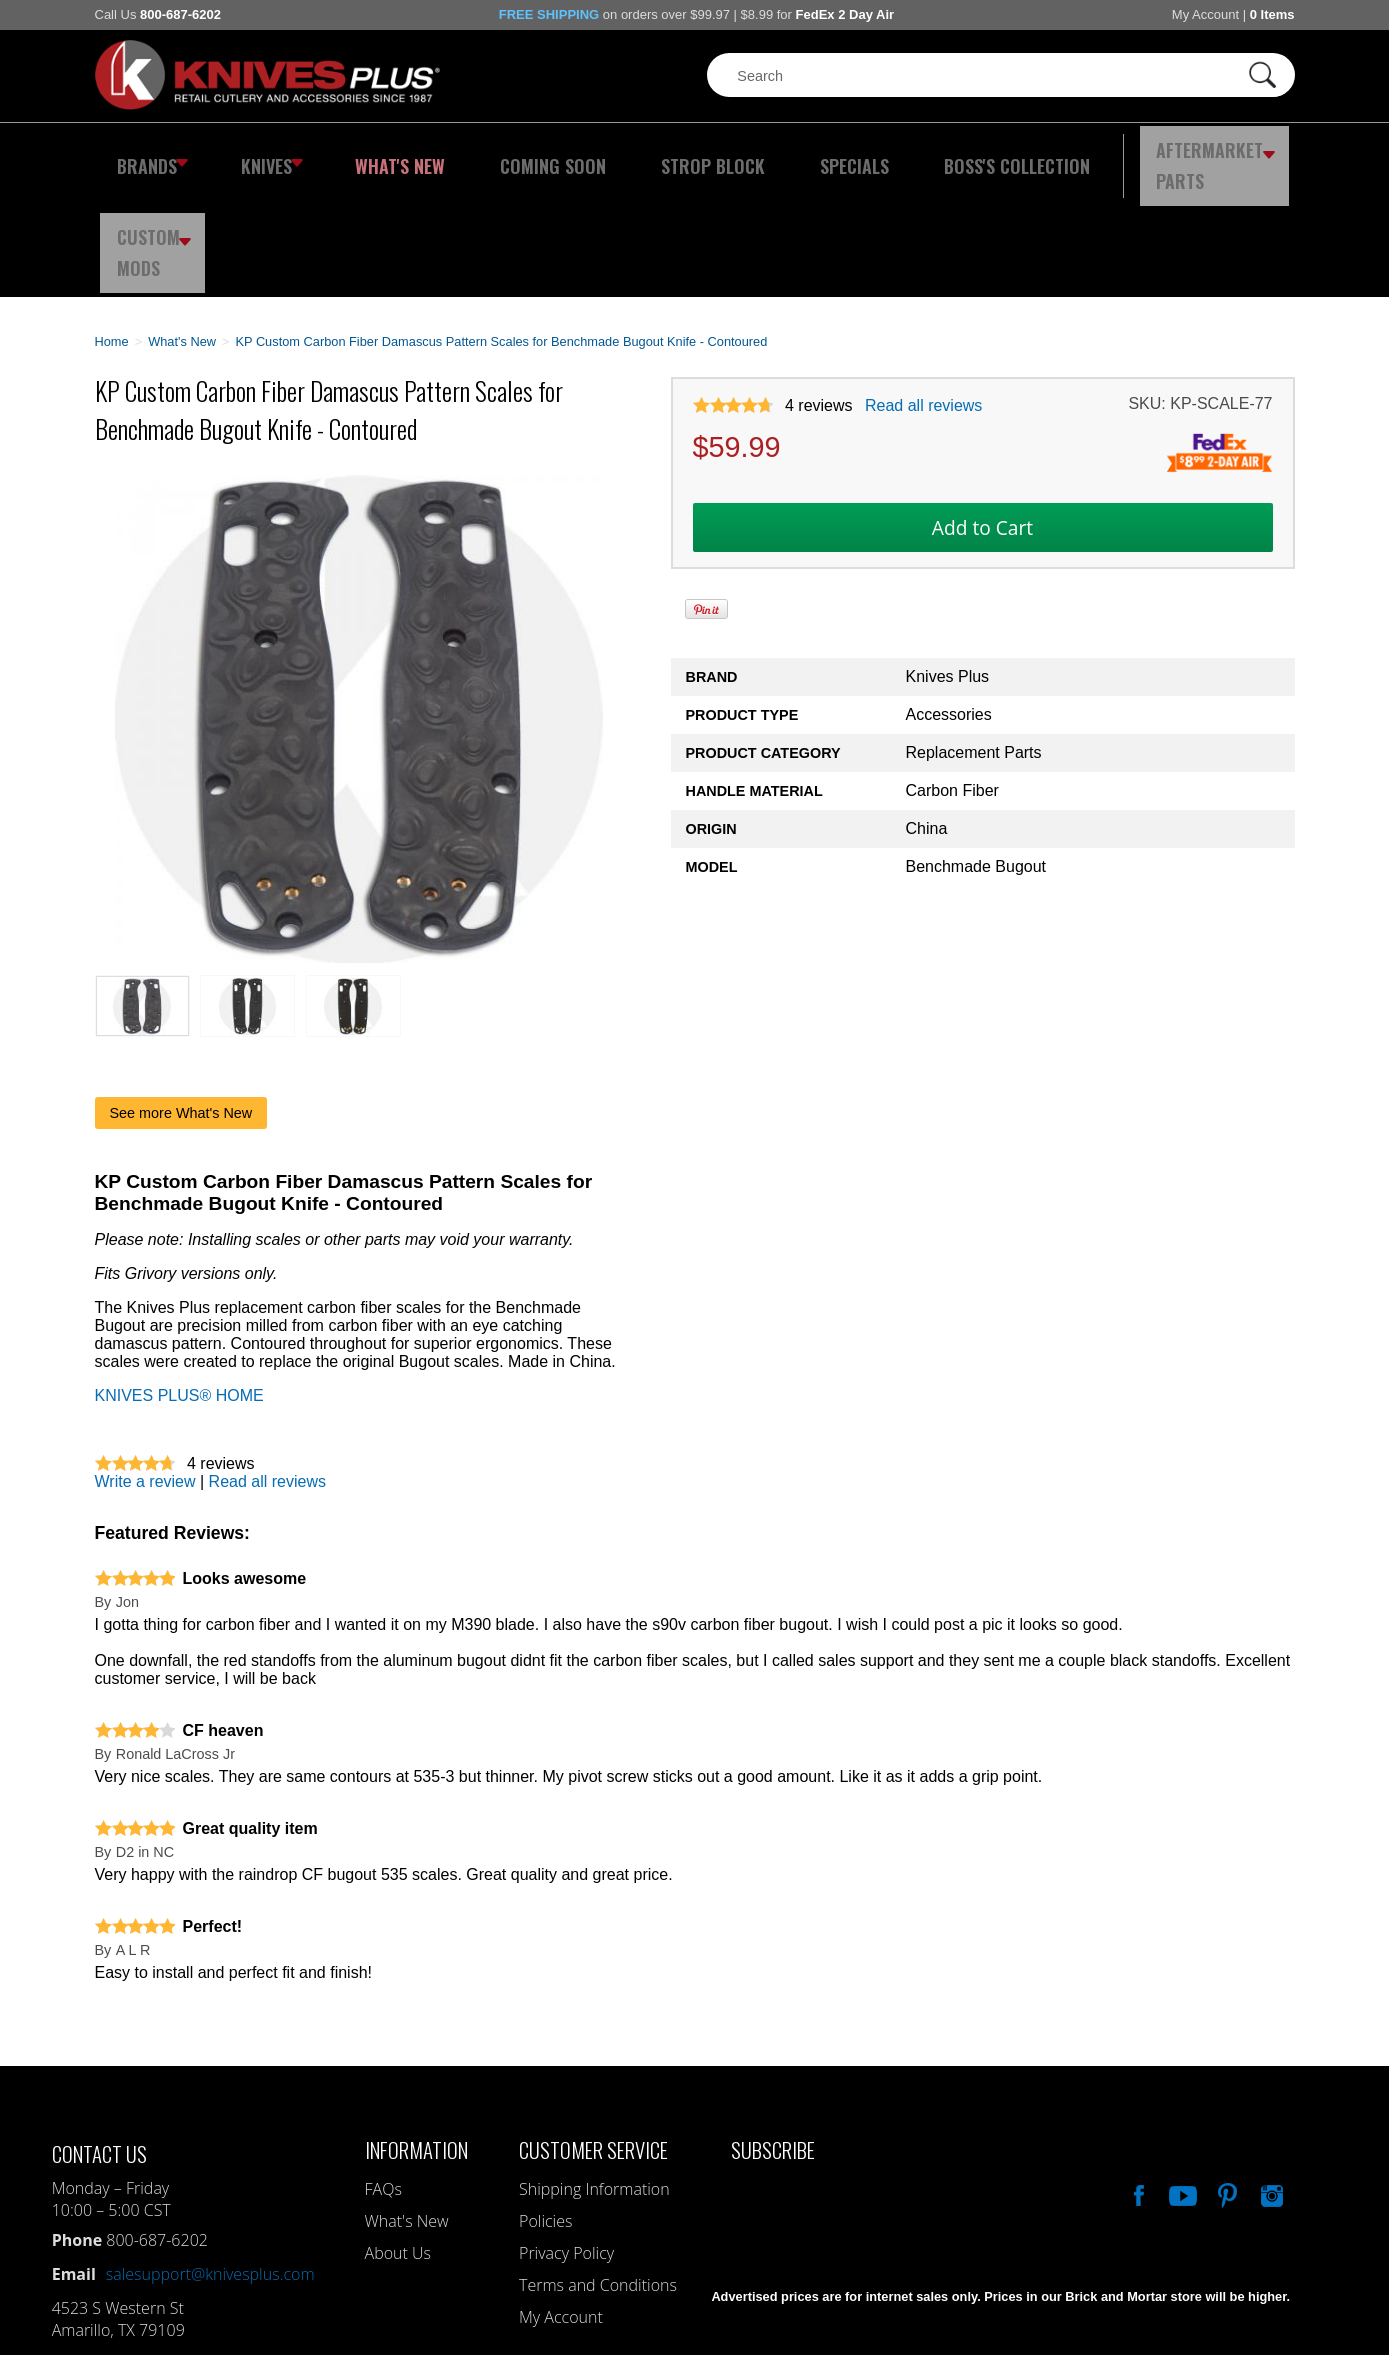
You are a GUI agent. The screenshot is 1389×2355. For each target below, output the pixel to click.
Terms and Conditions (598, 2175)
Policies (545, 2111)
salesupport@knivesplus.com (210, 2164)
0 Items (1272, 14)
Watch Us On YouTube (1181, 2083)
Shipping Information (594, 2079)
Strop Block (649, 155)
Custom (1240, 155)
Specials (771, 155)
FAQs (383, 2079)
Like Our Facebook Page (1137, 2083)
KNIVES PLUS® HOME (179, 1285)
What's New (375, 155)
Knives (259, 155)
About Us (398, 2143)
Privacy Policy (566, 2143)
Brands (147, 155)
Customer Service (593, 2039)
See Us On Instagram (1270, 2083)
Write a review (145, 1371)
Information (416, 2039)
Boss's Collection (914, 155)
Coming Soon (509, 155)
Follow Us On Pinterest (1226, 2083)
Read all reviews (923, 295)
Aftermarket (1099, 155)
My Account (1205, 14)
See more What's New (181, 1003)
